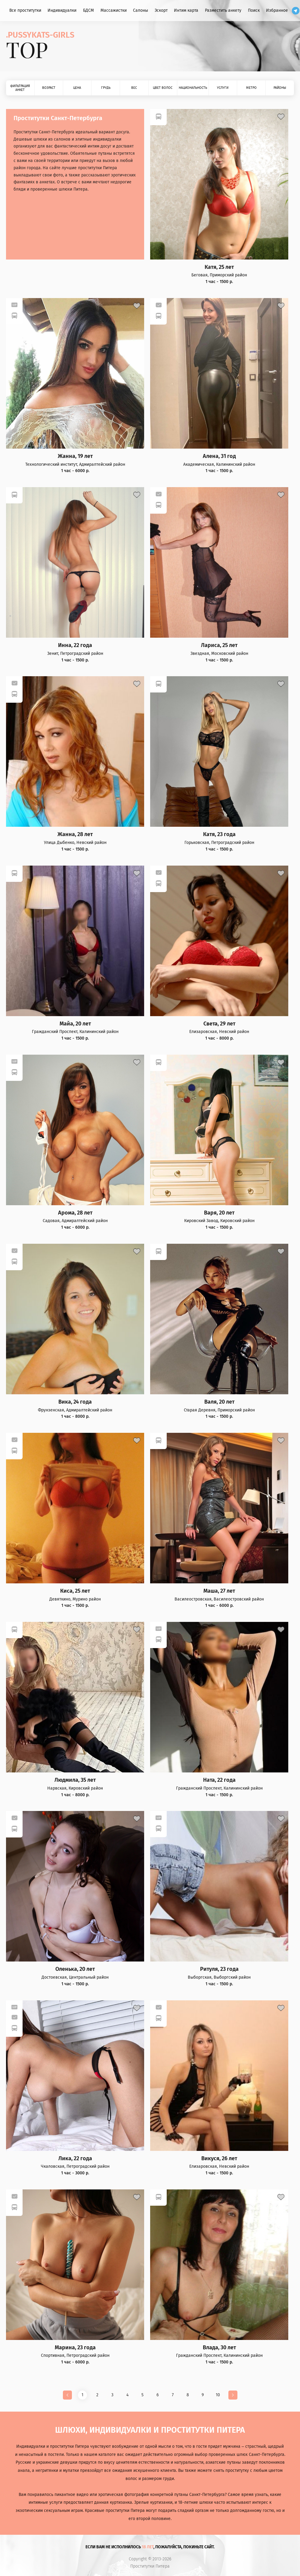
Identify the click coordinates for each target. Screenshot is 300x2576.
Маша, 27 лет (219, 1591)
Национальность (193, 88)
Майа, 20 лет (75, 1024)
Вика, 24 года (75, 1402)
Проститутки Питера (150, 2566)
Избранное (277, 10)
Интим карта (186, 10)
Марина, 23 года (75, 2347)
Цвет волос (162, 88)
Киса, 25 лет (75, 1591)
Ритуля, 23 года (219, 1969)
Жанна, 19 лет (75, 456)
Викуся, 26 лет (219, 2158)
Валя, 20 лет (219, 1402)
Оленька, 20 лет (75, 1969)
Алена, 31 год (219, 456)
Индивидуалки (62, 10)
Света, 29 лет (219, 1024)
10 (218, 2394)
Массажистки (114, 10)
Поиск (254, 10)
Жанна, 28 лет (75, 834)
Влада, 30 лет (219, 2347)
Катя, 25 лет (219, 267)
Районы (280, 88)
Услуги (222, 88)
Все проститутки (25, 10)
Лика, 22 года (75, 2158)
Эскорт (161, 10)
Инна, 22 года (75, 645)
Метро (251, 88)
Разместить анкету (223, 10)
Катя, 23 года (219, 834)
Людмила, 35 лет (75, 1780)
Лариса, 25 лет (219, 645)
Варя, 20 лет (219, 1213)
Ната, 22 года (219, 1780)
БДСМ (88, 10)
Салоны (140, 10)
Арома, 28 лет (75, 1213)
